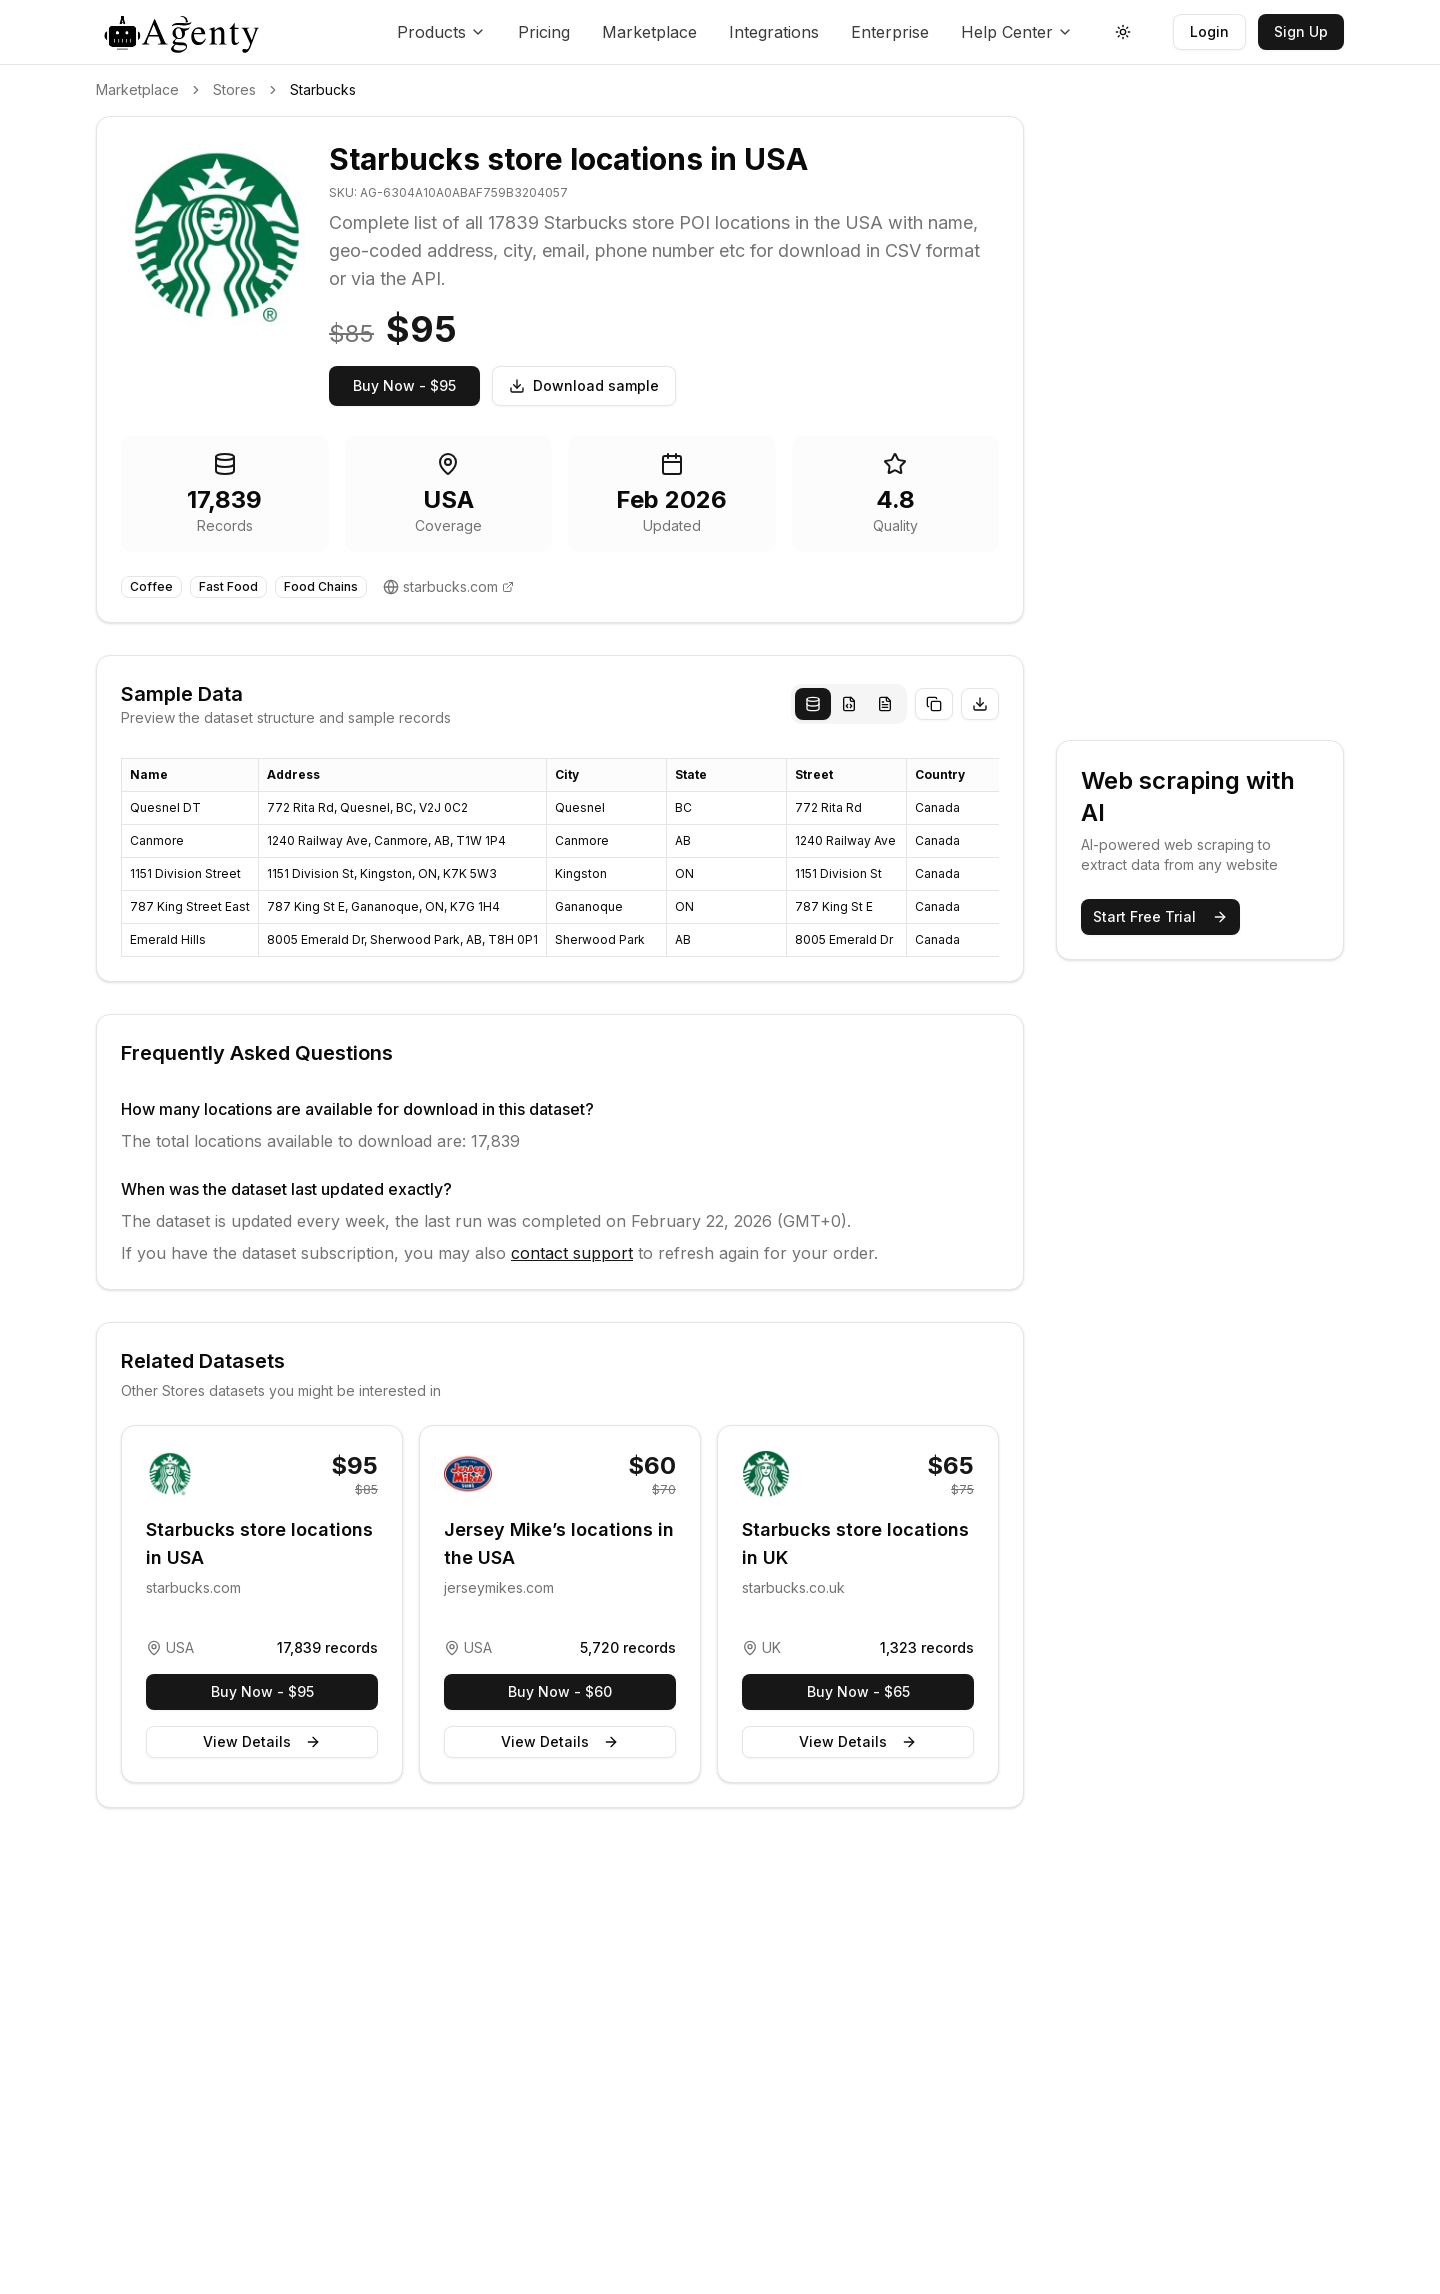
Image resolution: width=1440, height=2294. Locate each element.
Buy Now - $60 (560, 1691)
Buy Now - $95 (404, 385)
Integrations (774, 32)
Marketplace (649, 32)
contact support (572, 1253)
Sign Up (1301, 31)
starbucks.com (450, 586)
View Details (262, 1741)
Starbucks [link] (323, 89)
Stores (234, 89)
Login (1209, 31)
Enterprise (890, 32)
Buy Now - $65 (858, 1691)
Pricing (544, 32)
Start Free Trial (1160, 916)
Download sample (584, 385)
